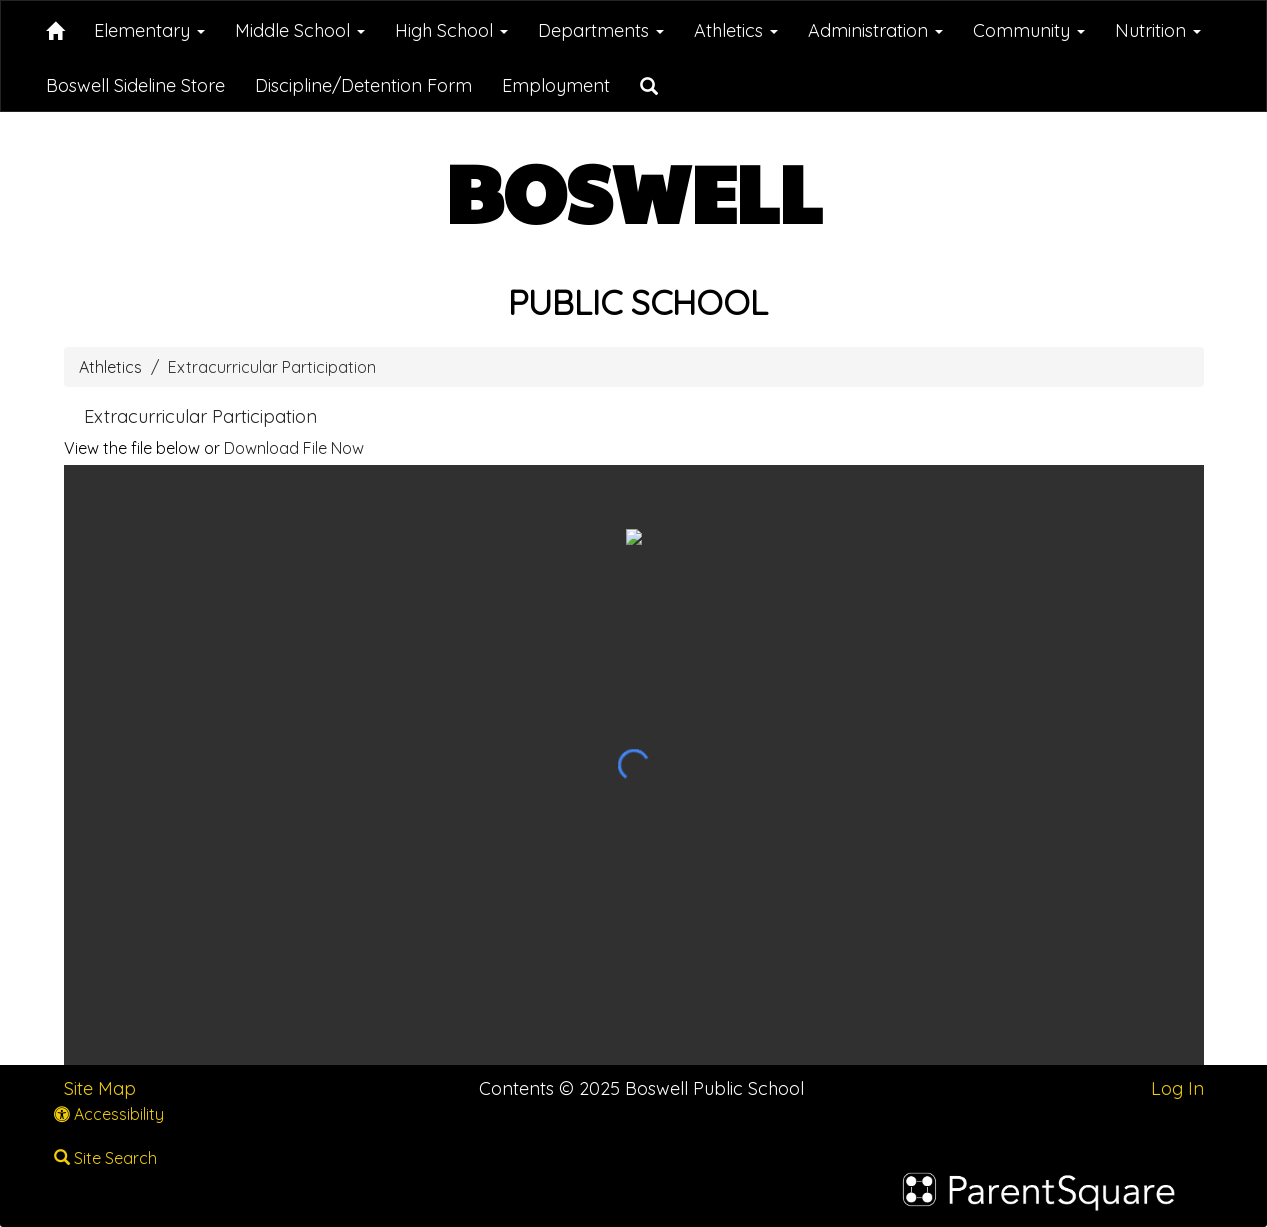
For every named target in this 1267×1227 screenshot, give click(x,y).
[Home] (55, 27)
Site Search (105, 1158)
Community (1029, 30)
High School (451, 30)
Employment (556, 85)
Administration (875, 30)
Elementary (149, 30)
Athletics (736, 30)
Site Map (100, 1088)
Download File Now (294, 448)
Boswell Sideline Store (135, 85)
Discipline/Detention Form (363, 85)
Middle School (300, 30)
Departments (601, 30)
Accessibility (109, 1114)
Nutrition (1158, 30)
